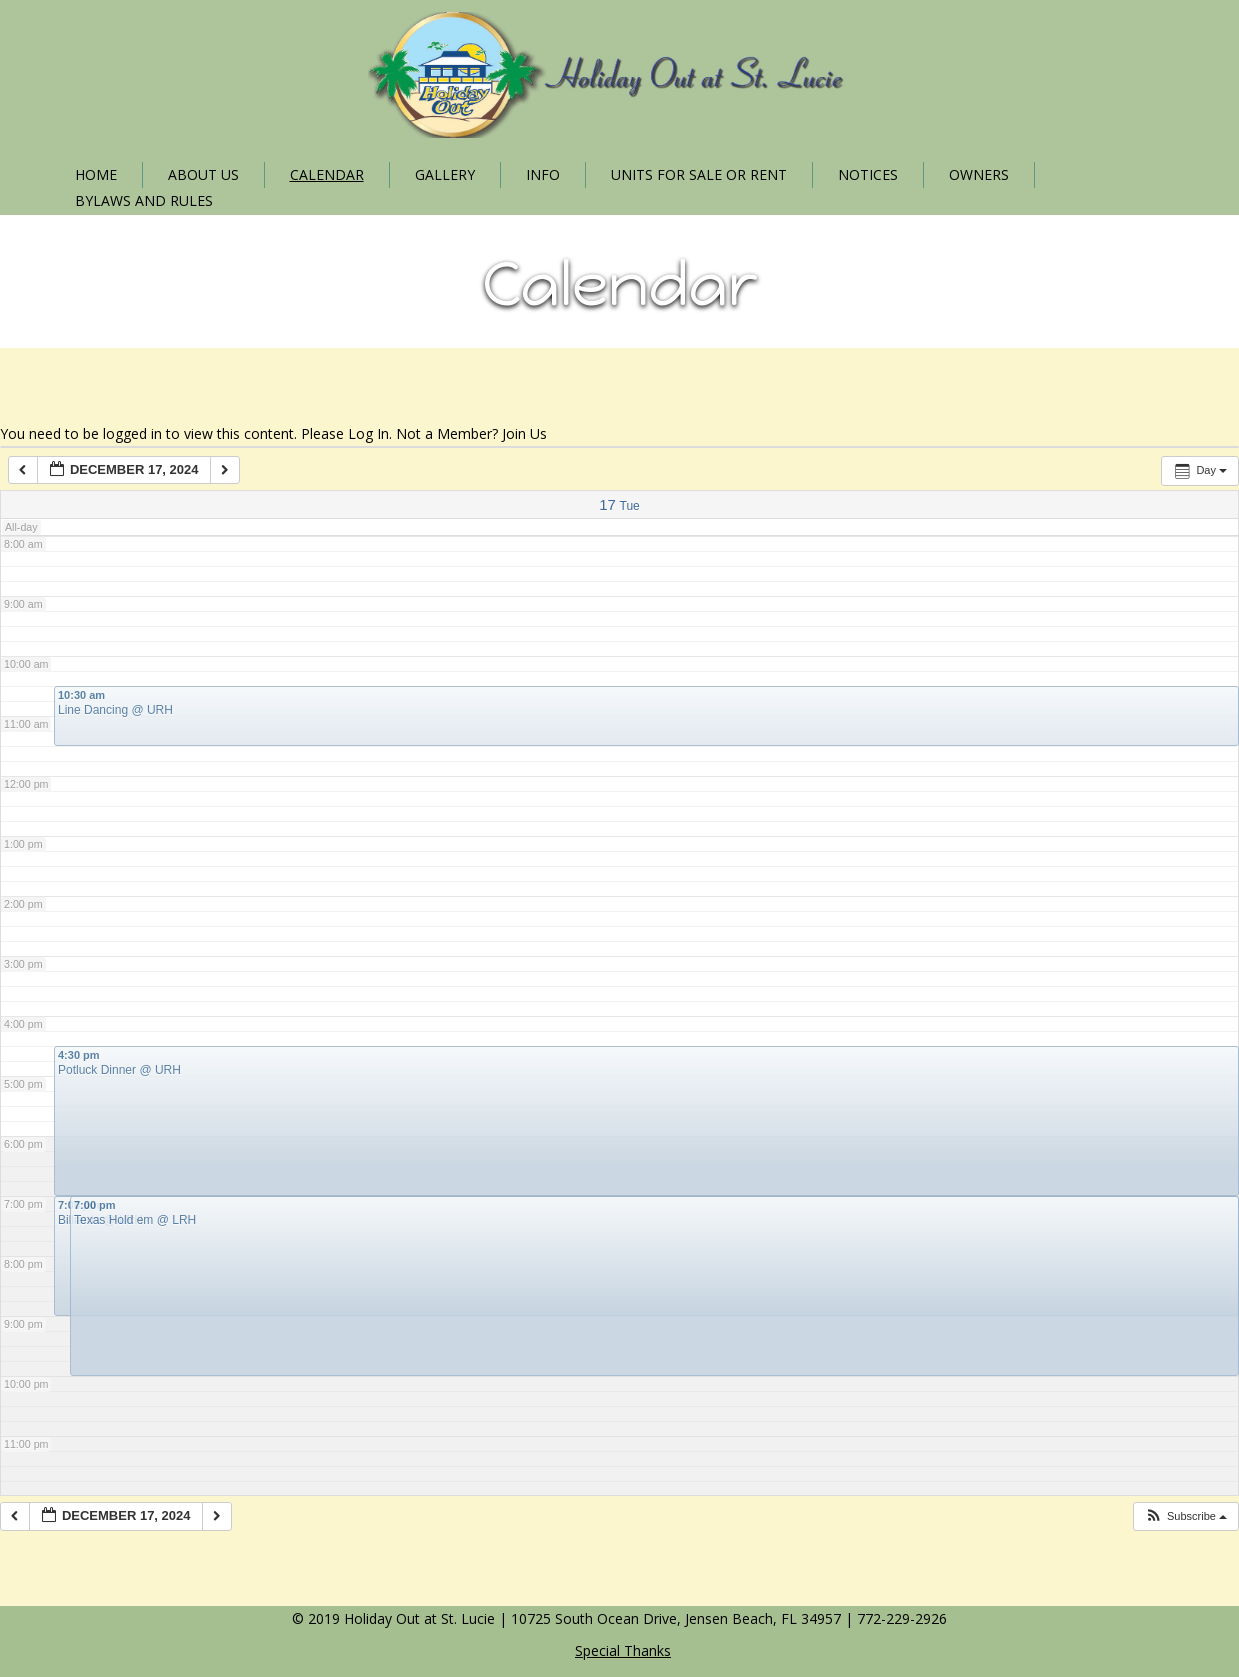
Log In (368, 433)
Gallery (445, 174)
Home (96, 174)
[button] (1185, 1516)
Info (543, 174)
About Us (203, 174)
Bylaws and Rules (144, 200)
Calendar (327, 174)
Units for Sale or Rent (699, 174)
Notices (868, 174)
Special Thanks (623, 1650)
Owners (979, 174)
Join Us (524, 433)
